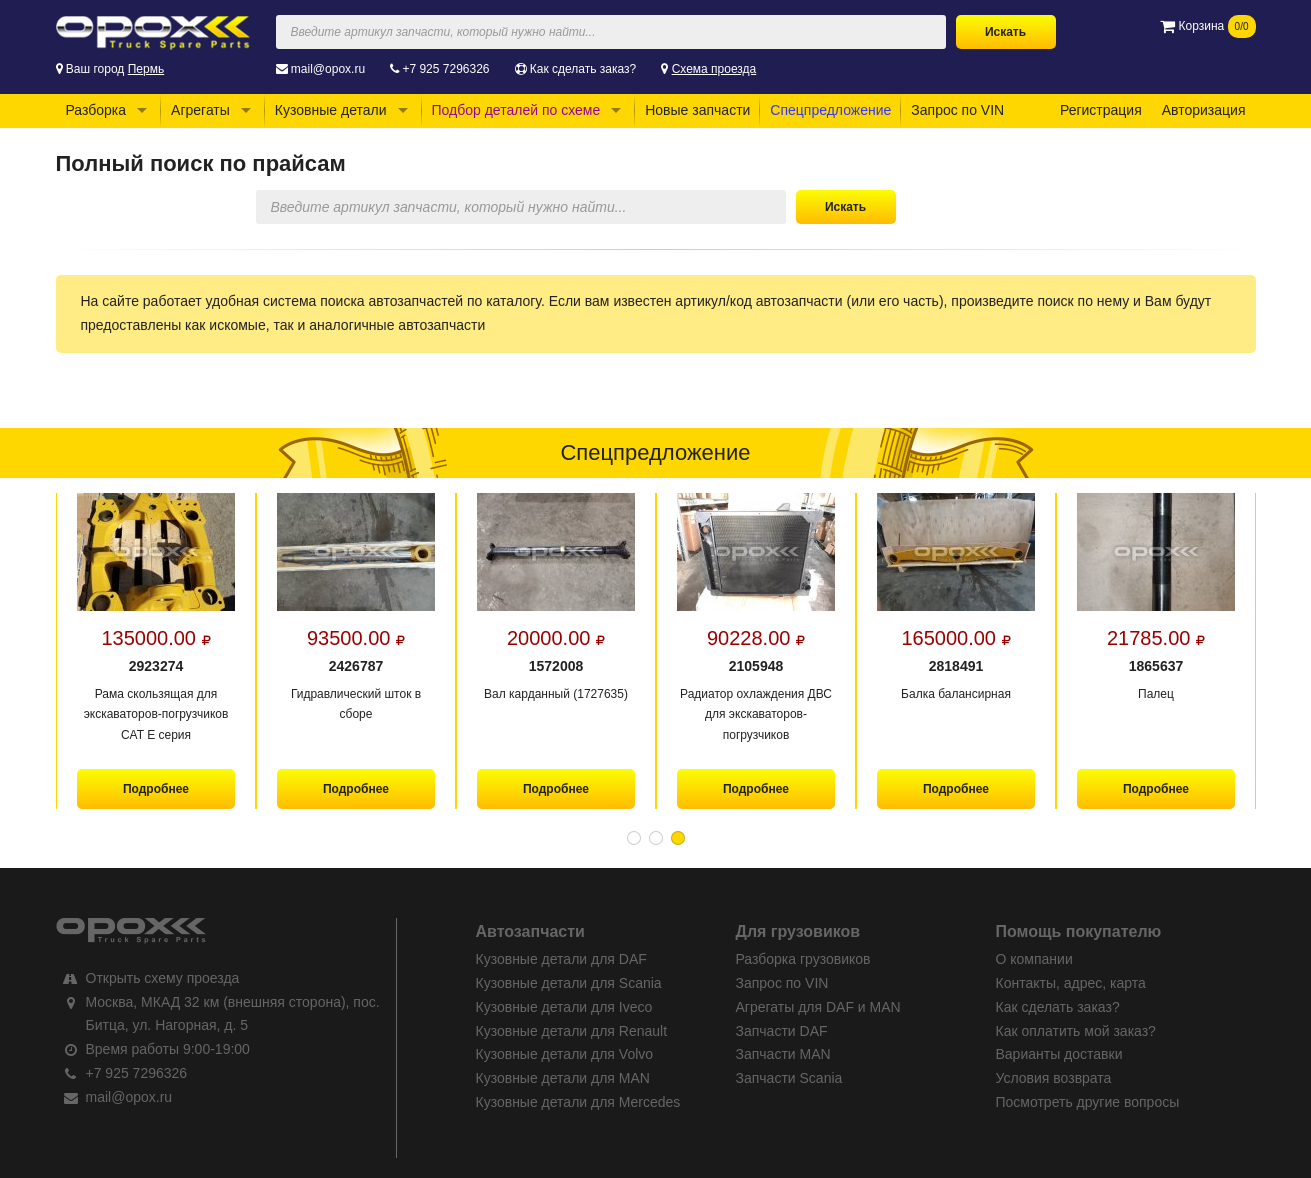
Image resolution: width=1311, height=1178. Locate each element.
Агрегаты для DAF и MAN (818, 1007)
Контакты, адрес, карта (1071, 983)
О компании (1034, 959)
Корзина (1207, 26)
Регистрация (1101, 110)
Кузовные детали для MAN (563, 1078)
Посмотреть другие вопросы (1088, 1102)
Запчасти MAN (783, 1054)
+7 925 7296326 (445, 69)
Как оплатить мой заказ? (1076, 1031)
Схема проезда (714, 69)
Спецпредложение (830, 110)
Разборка (96, 110)
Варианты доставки (1059, 1054)
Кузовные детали (331, 110)
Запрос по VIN (957, 110)
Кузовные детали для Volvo (565, 1054)
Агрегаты (200, 110)
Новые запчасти (697, 110)
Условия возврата (1054, 1078)
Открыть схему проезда (163, 978)
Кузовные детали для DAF (561, 959)
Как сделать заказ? (583, 69)
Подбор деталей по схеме (516, 110)
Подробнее (155, 789)
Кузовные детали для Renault (572, 1031)
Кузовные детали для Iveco (564, 1007)
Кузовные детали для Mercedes (578, 1102)
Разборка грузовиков (803, 959)
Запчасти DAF (782, 1031)
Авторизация (1204, 110)
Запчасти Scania (789, 1078)
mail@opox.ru (328, 69)
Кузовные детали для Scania (569, 983)
